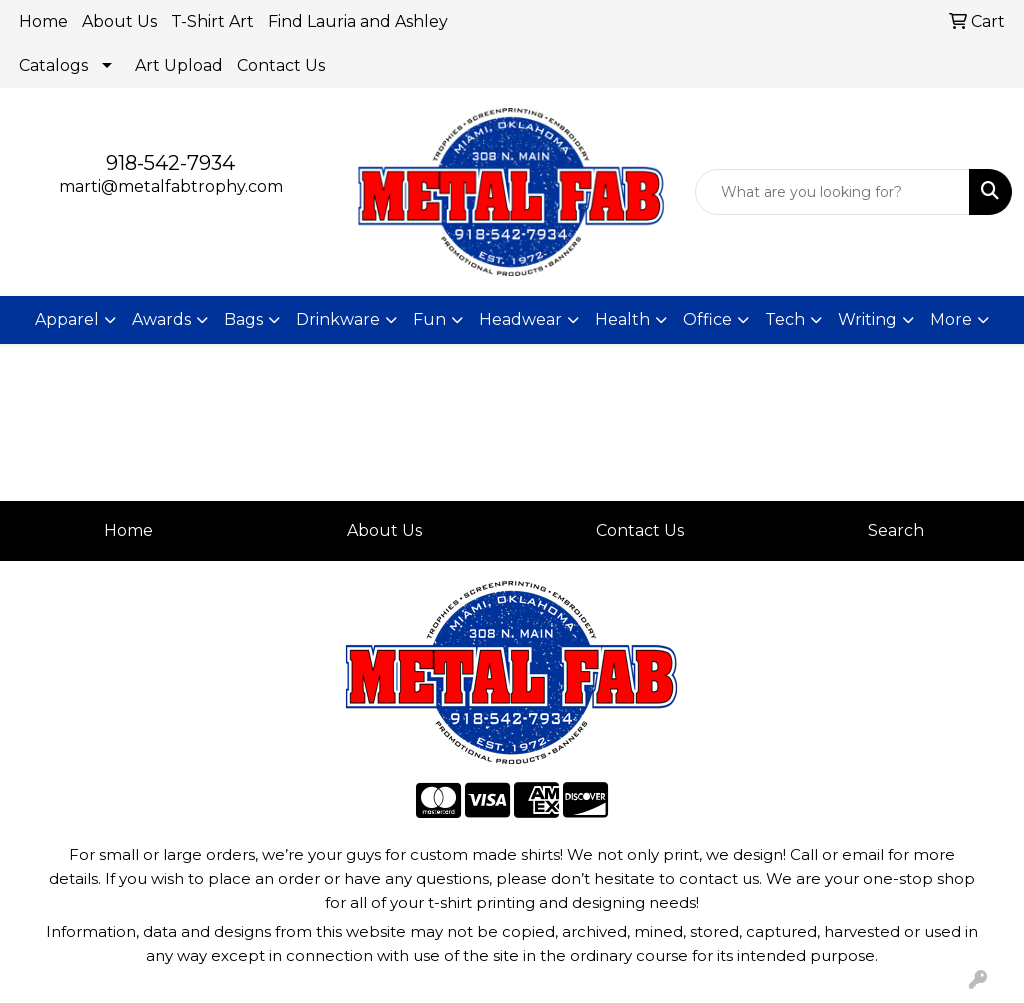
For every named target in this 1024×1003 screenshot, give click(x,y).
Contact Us (281, 65)
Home (43, 21)
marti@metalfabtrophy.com (171, 186)
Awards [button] (161, 319)
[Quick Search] (832, 192)
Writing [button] (867, 319)
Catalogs (53, 65)
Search (896, 530)
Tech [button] (785, 319)
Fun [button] (429, 319)
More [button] (951, 319)
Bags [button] (243, 319)
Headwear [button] (520, 319)
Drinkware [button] (338, 319)
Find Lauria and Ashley (358, 21)
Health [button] (622, 319)
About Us (119, 21)
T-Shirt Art (212, 21)
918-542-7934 (170, 163)
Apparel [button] (67, 319)
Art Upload (179, 65)
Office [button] (707, 319)
